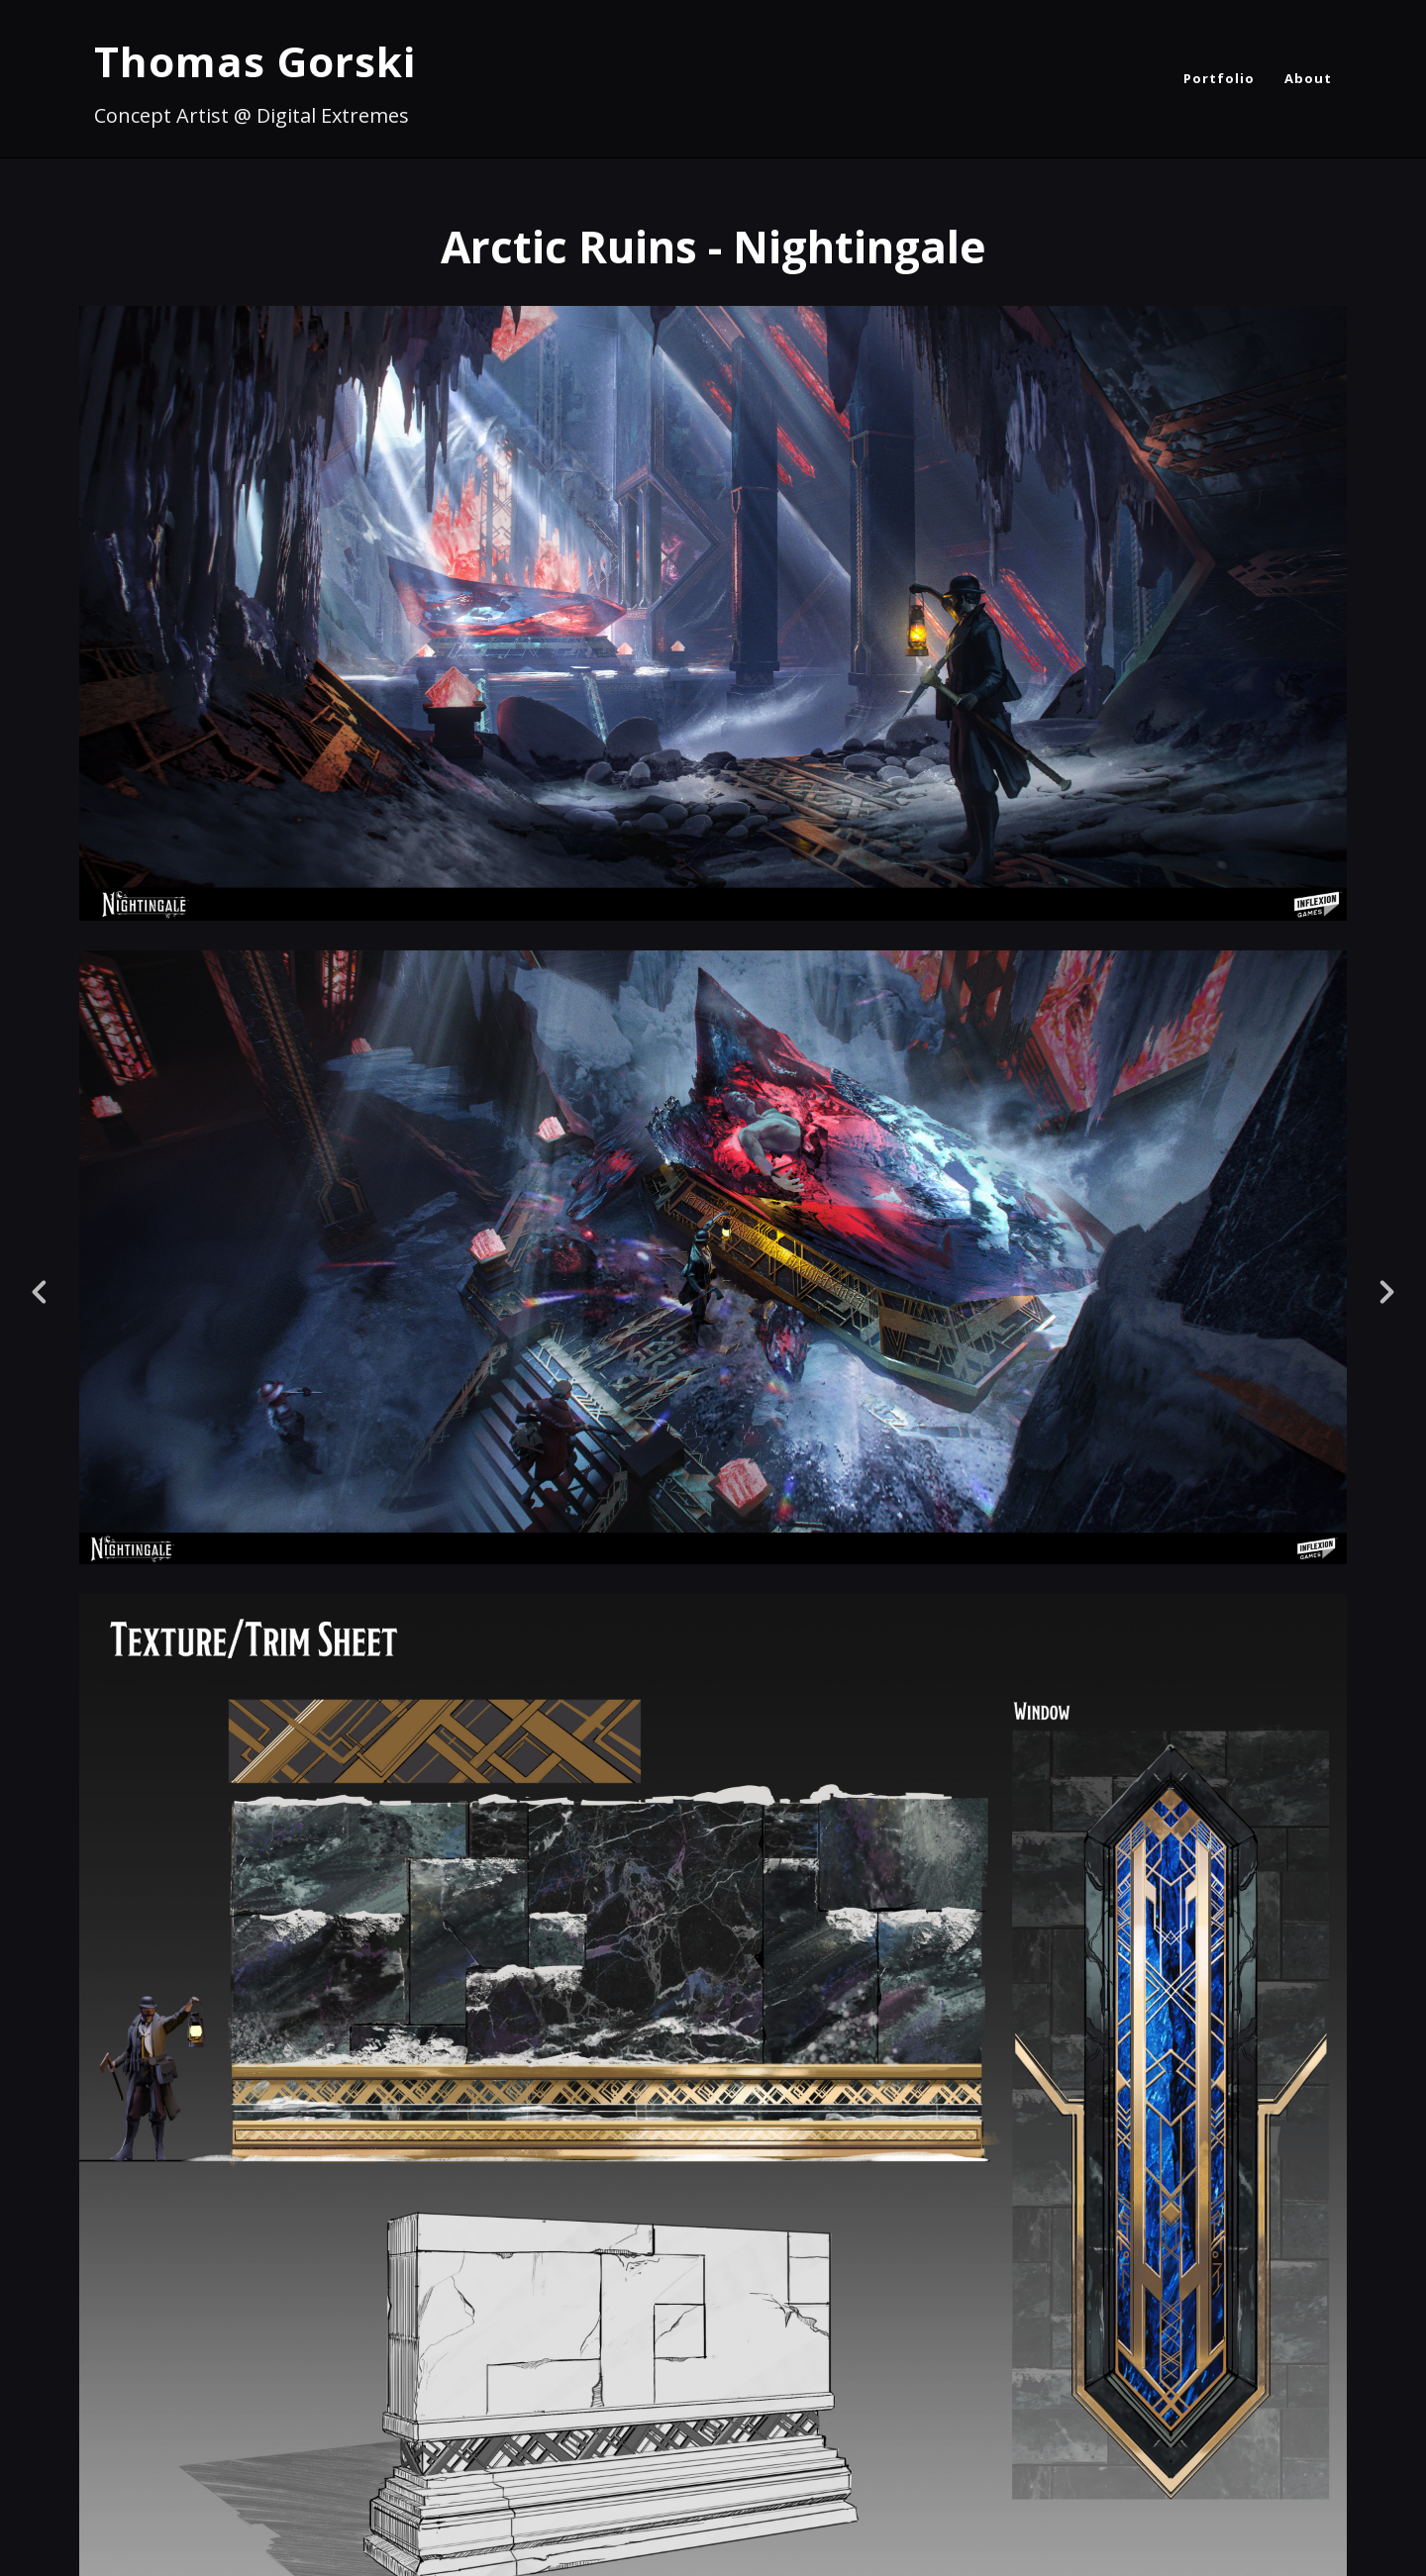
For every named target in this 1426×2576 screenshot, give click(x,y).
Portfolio (1219, 78)
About (1308, 78)
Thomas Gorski (255, 61)
